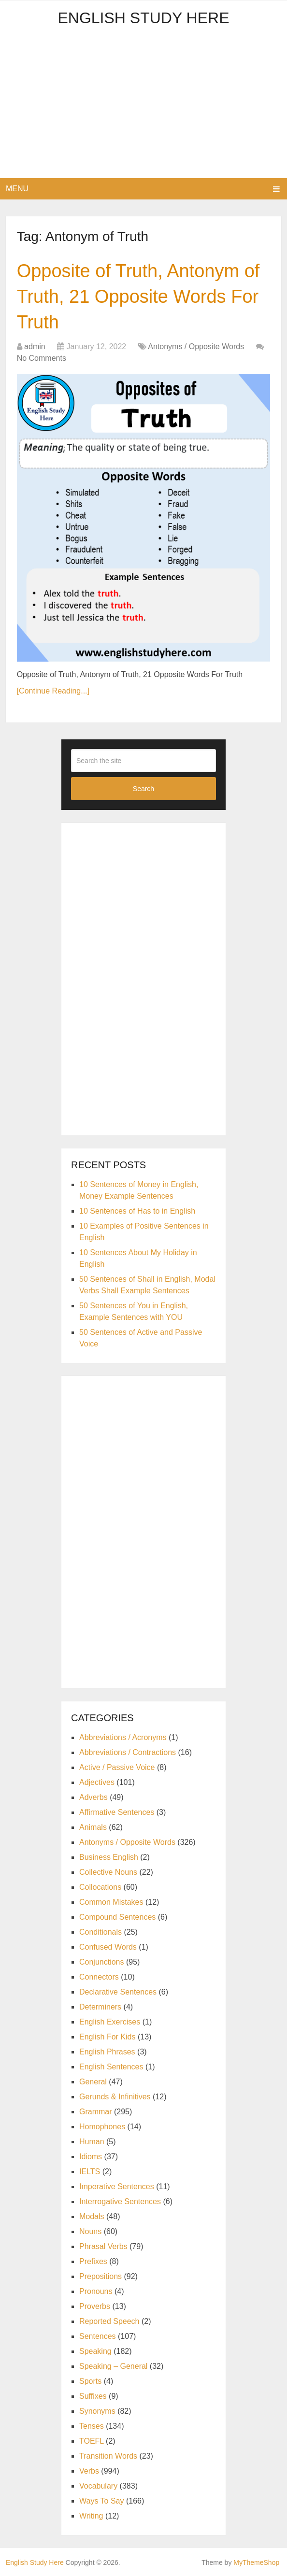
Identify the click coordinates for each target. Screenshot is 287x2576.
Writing (91, 2516)
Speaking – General (113, 2366)
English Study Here (143, 18)
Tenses (91, 2426)
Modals (91, 2216)
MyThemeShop (256, 2562)
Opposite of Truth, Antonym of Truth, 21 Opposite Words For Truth (138, 296)
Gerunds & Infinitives (115, 2097)
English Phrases (107, 2052)
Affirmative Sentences (116, 1812)
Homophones (102, 2127)
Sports (90, 2381)
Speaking (95, 2351)
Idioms (90, 2156)
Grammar (95, 2112)
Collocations (100, 1887)
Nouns (90, 2231)
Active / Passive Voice (117, 1767)
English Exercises (109, 2022)
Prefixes (93, 2261)
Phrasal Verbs (103, 2246)
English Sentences (111, 2067)
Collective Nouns (108, 1872)
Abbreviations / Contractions (127, 1752)
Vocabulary (98, 2486)
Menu (17, 188)
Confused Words (108, 1947)
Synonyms (97, 2411)
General (93, 2082)
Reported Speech (109, 2321)
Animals (93, 1827)
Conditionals (100, 1932)
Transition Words (108, 2456)
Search (143, 789)
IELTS (89, 2171)
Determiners (100, 2007)
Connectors (99, 1977)
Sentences (97, 2336)
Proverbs (94, 2306)
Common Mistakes (111, 1902)
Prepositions (100, 2276)
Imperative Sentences (116, 2186)
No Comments (41, 358)
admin (34, 346)
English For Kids (107, 2037)
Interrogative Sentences (120, 2201)
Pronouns (96, 2291)
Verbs (89, 2471)
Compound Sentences (117, 1917)
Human (91, 2141)
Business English (108, 1857)
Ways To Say (101, 2501)
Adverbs (93, 1797)
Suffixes (93, 2396)
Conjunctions (101, 1962)
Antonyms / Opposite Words (196, 346)
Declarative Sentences (118, 1992)
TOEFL (91, 2441)
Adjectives (97, 1782)
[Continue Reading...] (53, 691)
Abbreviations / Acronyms (123, 1737)
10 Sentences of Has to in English (137, 1211)
